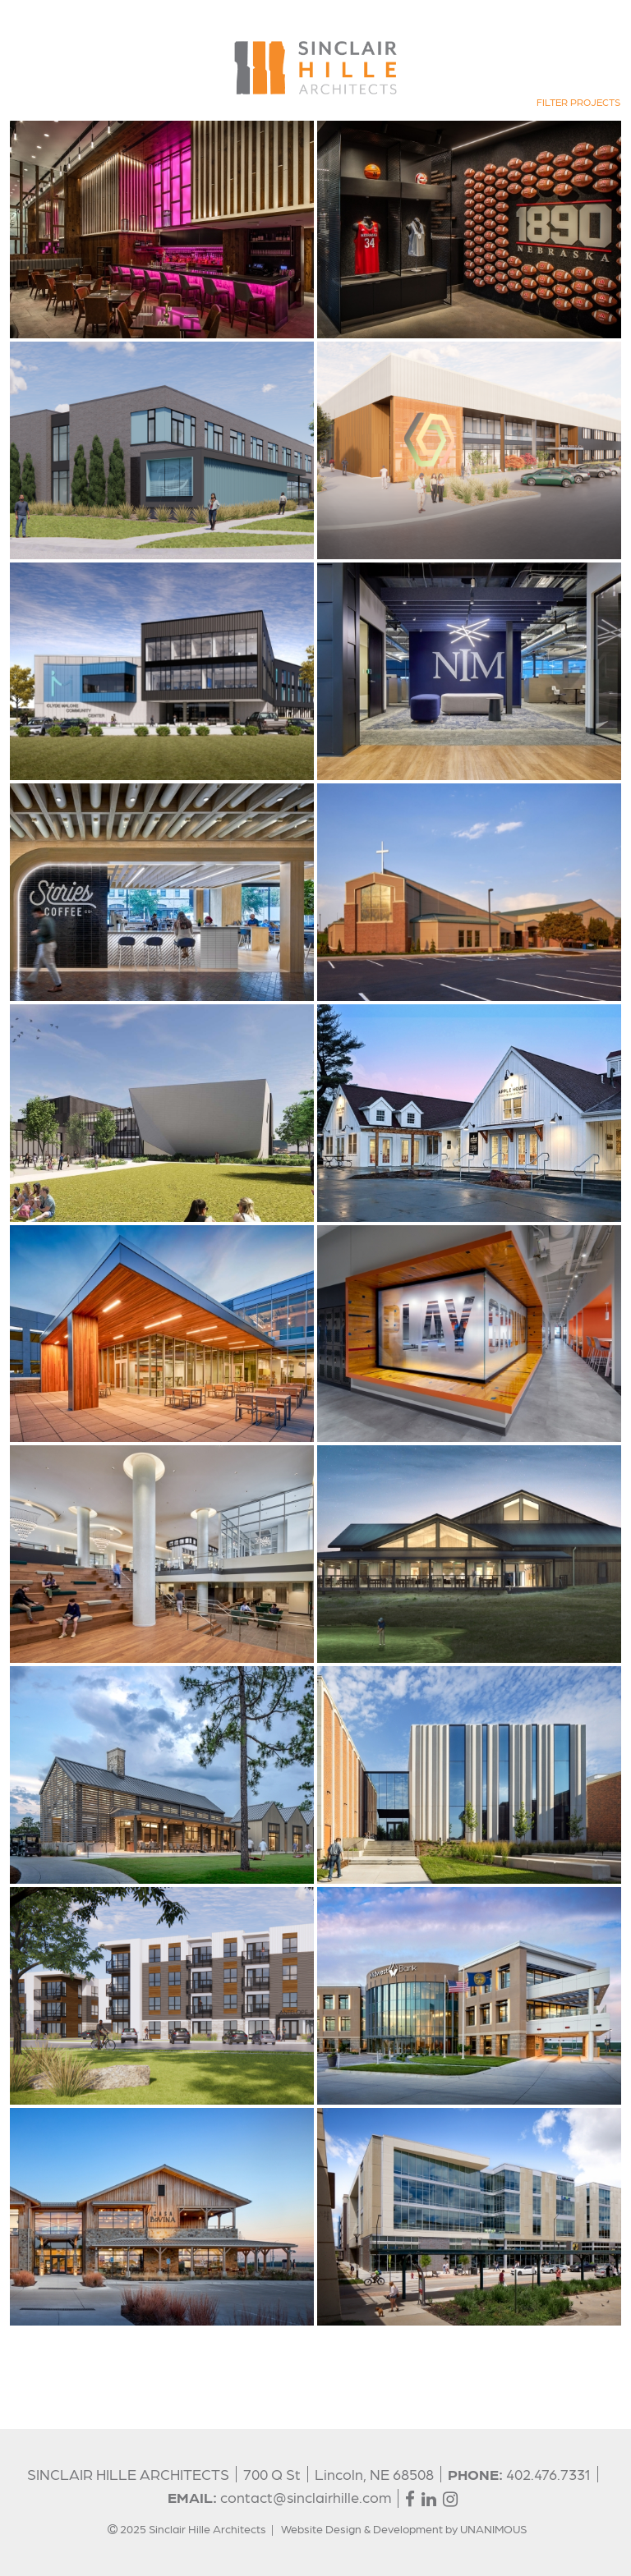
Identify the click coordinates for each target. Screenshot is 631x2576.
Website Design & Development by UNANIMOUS (404, 2528)
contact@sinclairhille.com (305, 2496)
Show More (36, 2337)
